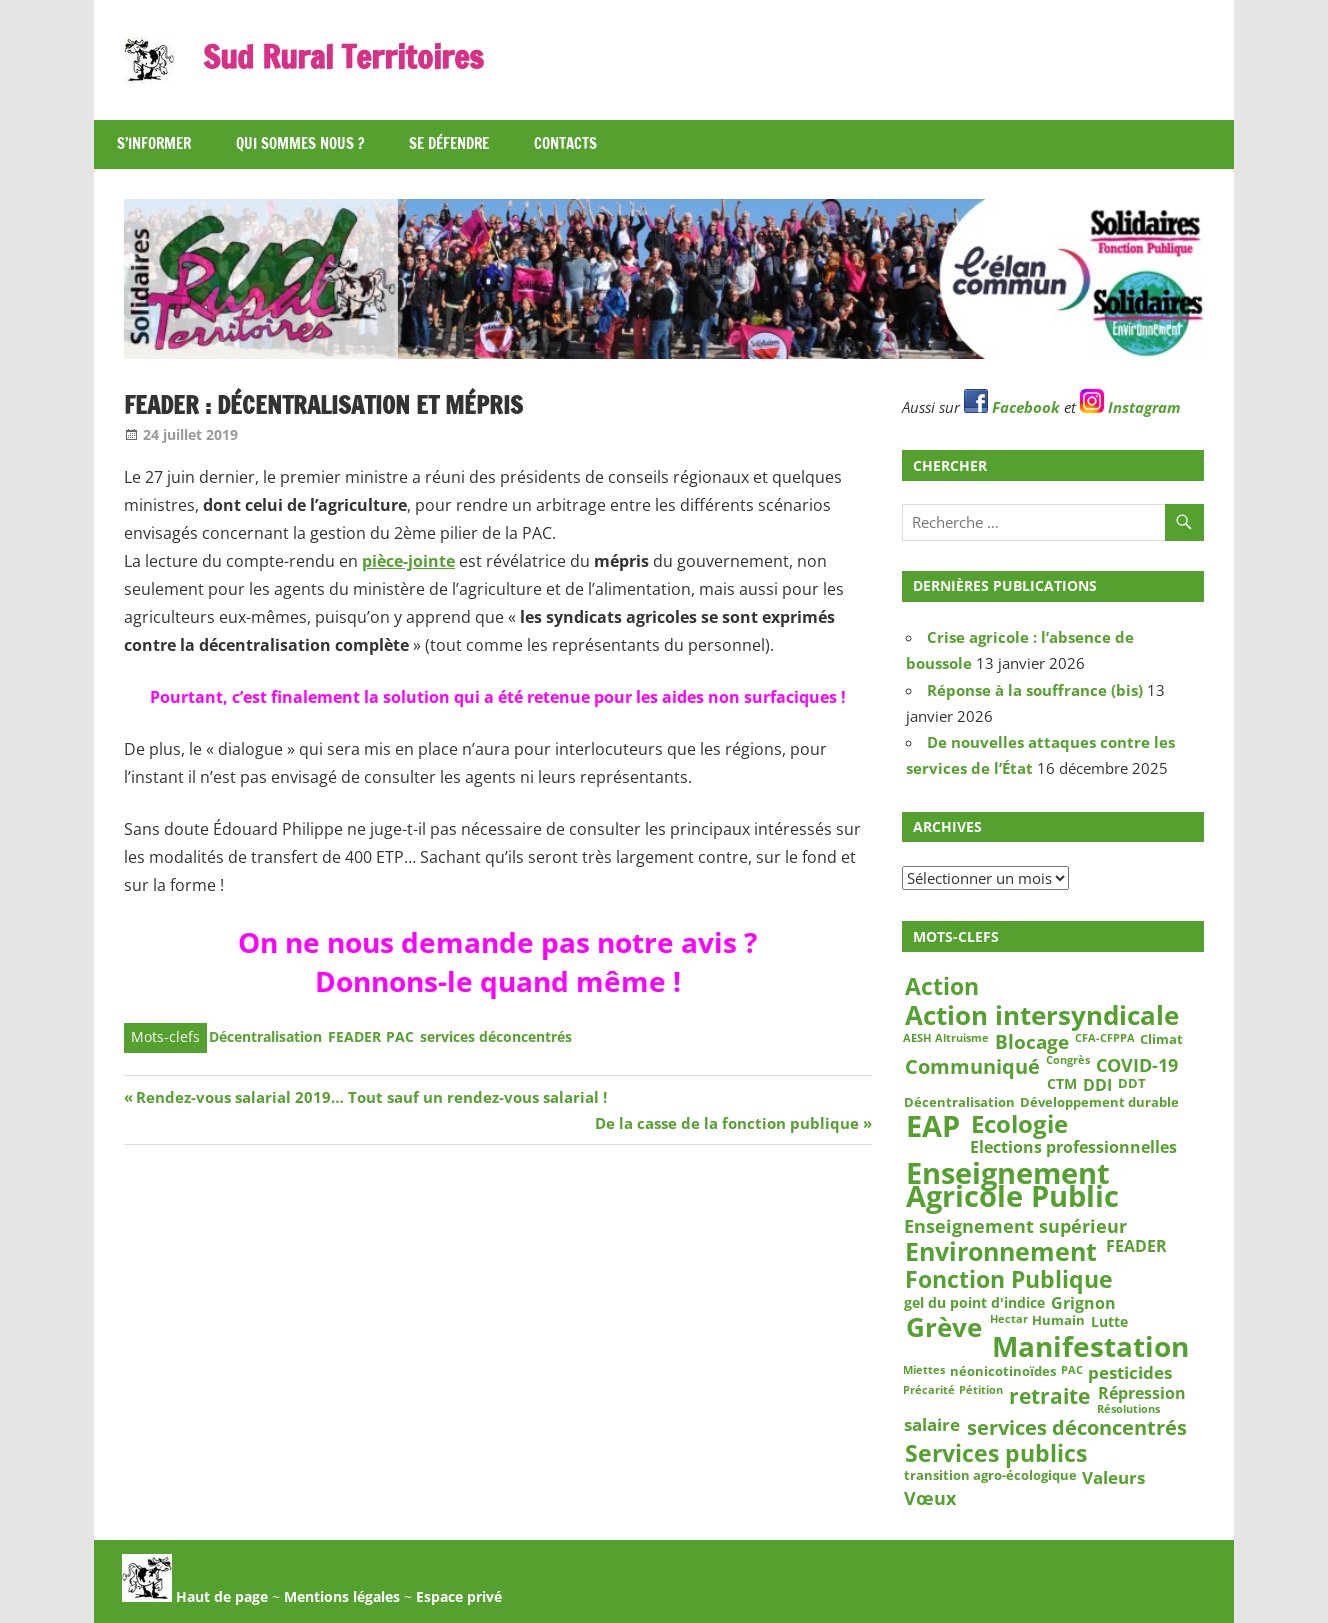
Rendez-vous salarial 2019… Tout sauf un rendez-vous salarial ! (371, 1097)
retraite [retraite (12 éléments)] (1049, 1395)
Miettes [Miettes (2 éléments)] (924, 1370)
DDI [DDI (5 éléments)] (1097, 1084)
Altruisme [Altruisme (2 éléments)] (962, 1039)
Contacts (565, 143)
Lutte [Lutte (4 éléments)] (1109, 1322)
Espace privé (459, 1596)
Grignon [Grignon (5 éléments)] (1083, 1303)
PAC (400, 1036)
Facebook (1012, 407)
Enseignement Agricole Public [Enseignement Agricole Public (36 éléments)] (1012, 1185)
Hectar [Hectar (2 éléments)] (1009, 1320)
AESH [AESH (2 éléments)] (917, 1039)
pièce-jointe (408, 561)
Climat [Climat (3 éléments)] (1161, 1040)
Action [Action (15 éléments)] (942, 986)
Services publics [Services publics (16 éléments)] (996, 1453)
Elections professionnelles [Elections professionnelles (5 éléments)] (1073, 1147)
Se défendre (449, 143)
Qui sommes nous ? (300, 143)
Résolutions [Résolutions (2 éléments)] (1128, 1409)
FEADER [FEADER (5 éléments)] (1136, 1245)
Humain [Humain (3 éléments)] (1058, 1321)
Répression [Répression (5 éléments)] (1142, 1392)
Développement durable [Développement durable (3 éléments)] (1099, 1102)
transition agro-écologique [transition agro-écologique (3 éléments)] (990, 1475)
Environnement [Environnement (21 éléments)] (1001, 1251)
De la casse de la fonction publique (727, 1123)
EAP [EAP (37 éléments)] (933, 1126)
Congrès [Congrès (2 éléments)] (1068, 1061)
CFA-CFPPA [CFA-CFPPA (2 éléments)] (1105, 1039)
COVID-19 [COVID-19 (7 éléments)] (1137, 1065)
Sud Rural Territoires (343, 57)
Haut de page (195, 1596)
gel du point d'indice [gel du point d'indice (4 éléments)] (974, 1303)
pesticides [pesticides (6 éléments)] (1130, 1373)
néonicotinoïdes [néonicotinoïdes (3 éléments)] (1003, 1371)
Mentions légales (342, 1596)
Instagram (1130, 407)
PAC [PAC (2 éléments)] (1072, 1370)
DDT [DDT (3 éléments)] (1132, 1083)
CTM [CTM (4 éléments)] (1062, 1084)
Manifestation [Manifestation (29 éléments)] (1090, 1346)
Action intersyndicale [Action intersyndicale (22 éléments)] (1042, 1016)
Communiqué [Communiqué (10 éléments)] (972, 1066)
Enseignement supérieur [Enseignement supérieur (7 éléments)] (1015, 1226)
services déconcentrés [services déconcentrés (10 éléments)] (1077, 1427)
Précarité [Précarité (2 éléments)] (929, 1390)
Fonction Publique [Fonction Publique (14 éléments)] (1009, 1280)
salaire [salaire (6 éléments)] (932, 1425)
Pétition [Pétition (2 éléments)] (981, 1390)
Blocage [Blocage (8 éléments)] (1032, 1043)
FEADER (354, 1036)
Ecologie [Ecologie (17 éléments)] (1019, 1123)
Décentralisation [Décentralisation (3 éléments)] (959, 1102)
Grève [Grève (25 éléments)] (944, 1328)
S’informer (154, 143)
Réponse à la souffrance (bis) (1035, 690)
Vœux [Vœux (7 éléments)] (930, 1498)
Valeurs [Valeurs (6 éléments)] (1113, 1477)
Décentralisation (265, 1036)
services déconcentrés (496, 1036)
